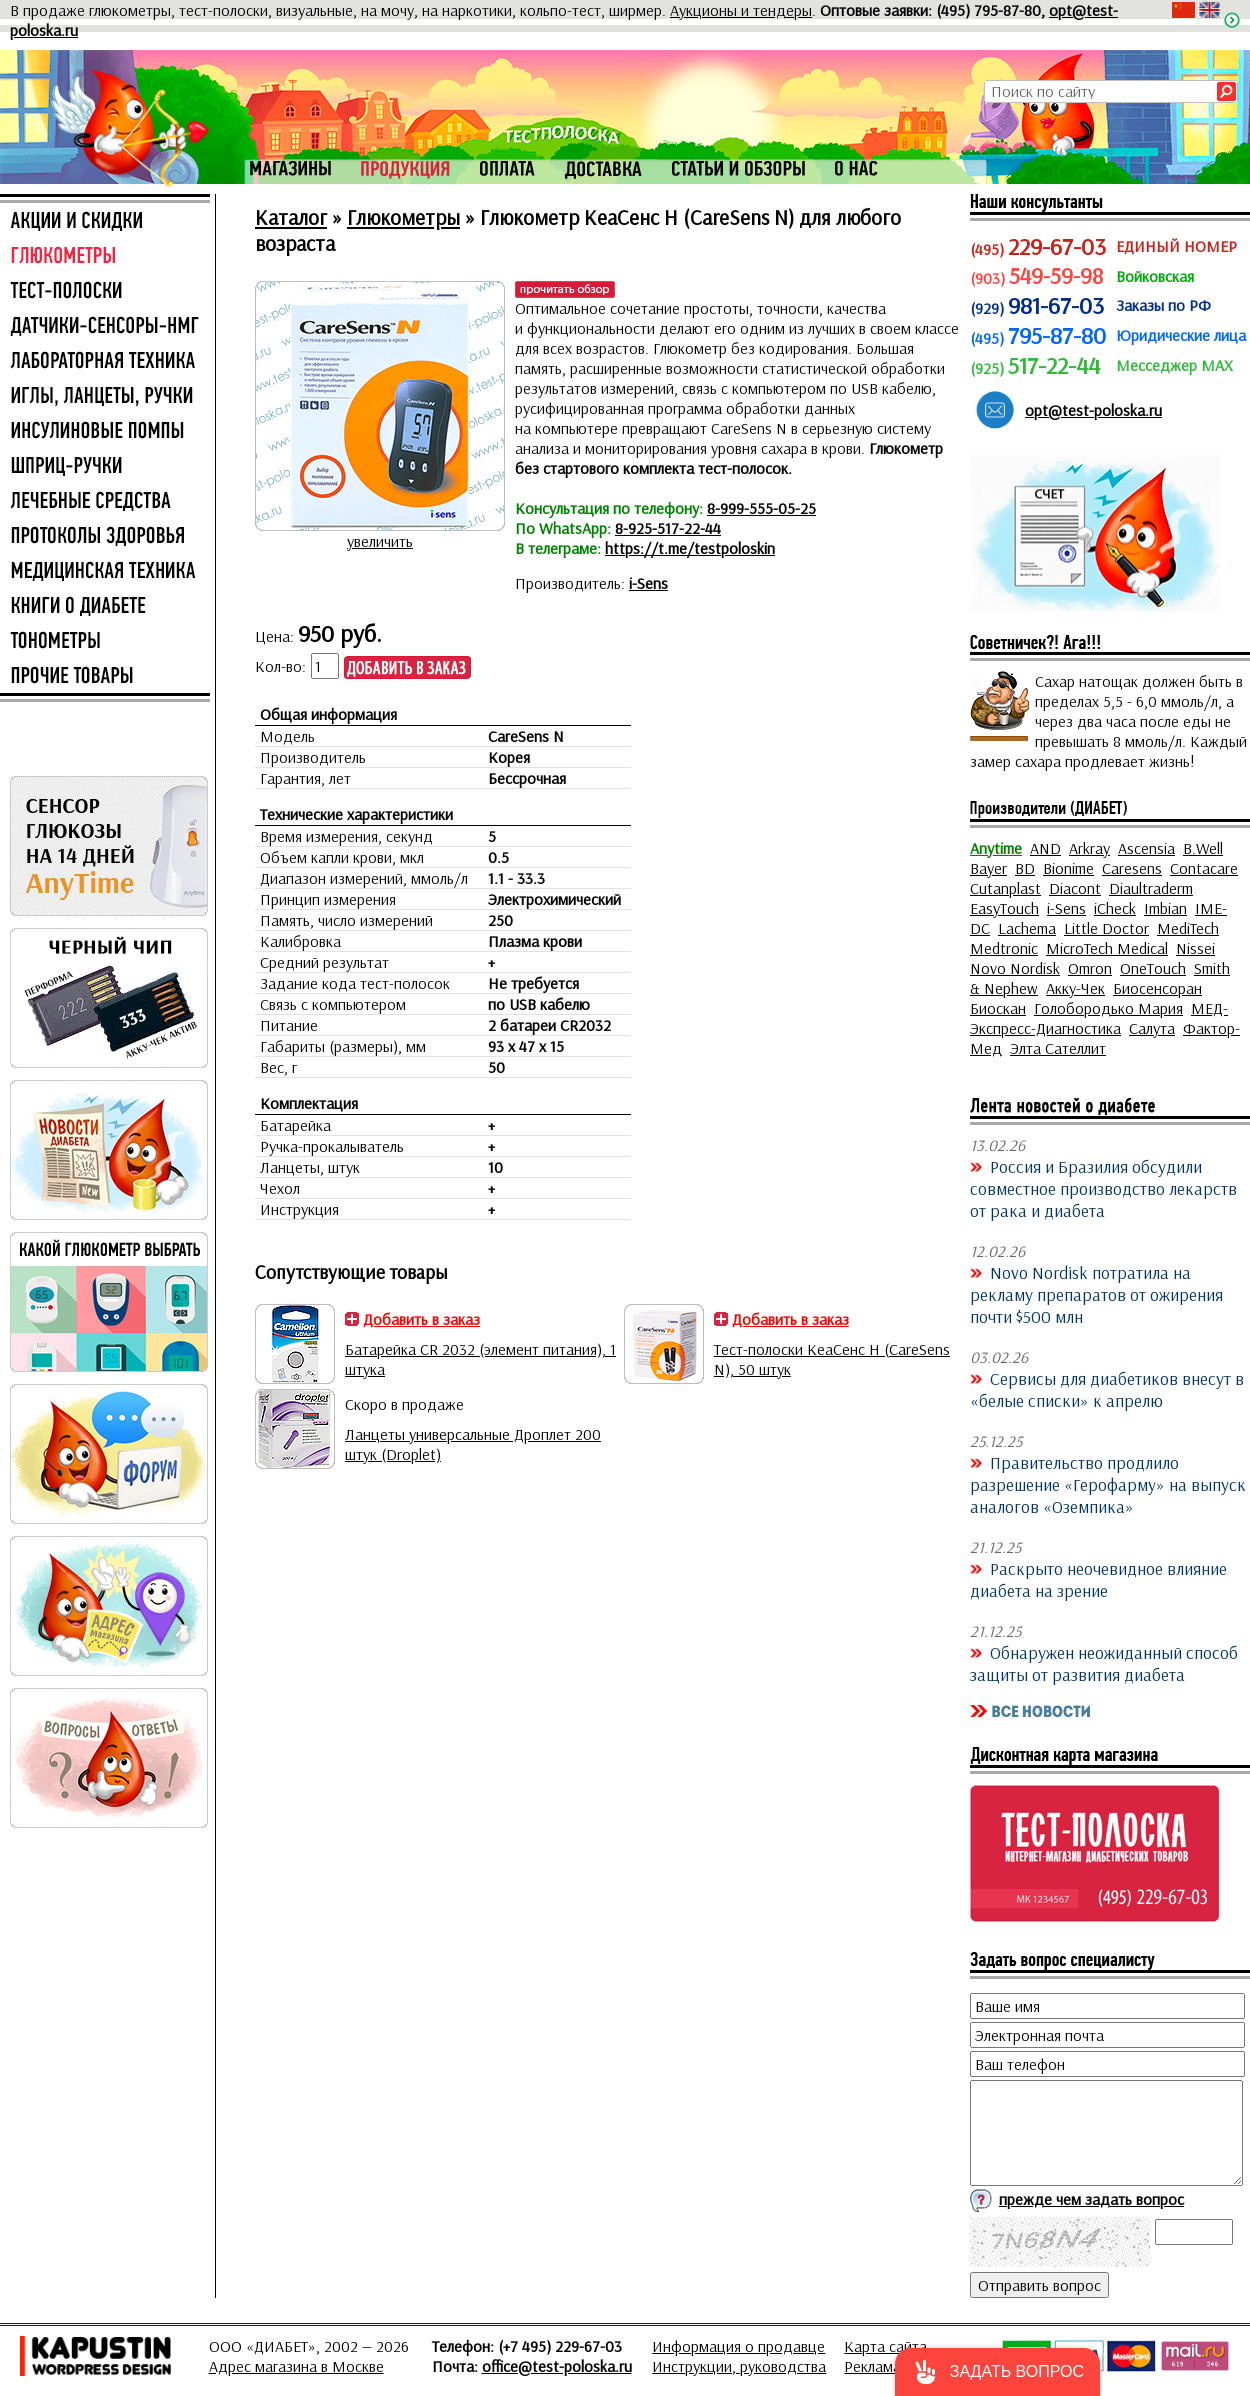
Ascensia (1146, 848)
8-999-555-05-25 (761, 508)
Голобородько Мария (1108, 1008)
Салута (1152, 1028)
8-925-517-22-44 (668, 528)
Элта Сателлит (1058, 1048)
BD (1025, 868)
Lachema (1027, 928)
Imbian (1165, 908)
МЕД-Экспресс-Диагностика (1099, 1018)
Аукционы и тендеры (741, 10)
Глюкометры (403, 217)
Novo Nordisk (1015, 968)
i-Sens (648, 583)
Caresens (1132, 868)
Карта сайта (885, 2346)
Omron (1090, 968)
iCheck (1115, 908)
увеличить (380, 541)
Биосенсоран (1157, 988)
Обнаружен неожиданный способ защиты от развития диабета (1104, 1663)
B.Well (1203, 848)
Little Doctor (1106, 928)
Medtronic (1004, 948)
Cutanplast (1005, 888)
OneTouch (1153, 968)
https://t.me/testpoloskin (690, 548)
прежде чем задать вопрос (1091, 2199)
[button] (997, 2372)
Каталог (291, 217)
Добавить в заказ (421, 1319)
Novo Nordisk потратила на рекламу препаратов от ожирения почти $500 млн (1096, 1294)
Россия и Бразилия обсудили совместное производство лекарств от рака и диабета (1103, 1188)
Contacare (1204, 868)
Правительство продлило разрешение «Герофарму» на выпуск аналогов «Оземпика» (1108, 1484)
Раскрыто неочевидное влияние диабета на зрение (1098, 1579)
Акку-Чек (1075, 988)
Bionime (1068, 868)
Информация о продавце (738, 2346)
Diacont (1075, 888)
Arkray (1089, 848)
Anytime (996, 848)
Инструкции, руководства (739, 2366)
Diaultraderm (1151, 888)
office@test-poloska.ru (557, 2366)
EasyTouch (1004, 908)
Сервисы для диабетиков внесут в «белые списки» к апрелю (1107, 1389)
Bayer (988, 868)
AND (1045, 848)
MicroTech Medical (1107, 948)
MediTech (1188, 928)
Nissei (1195, 948)
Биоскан (998, 1008)
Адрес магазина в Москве (296, 2366)
